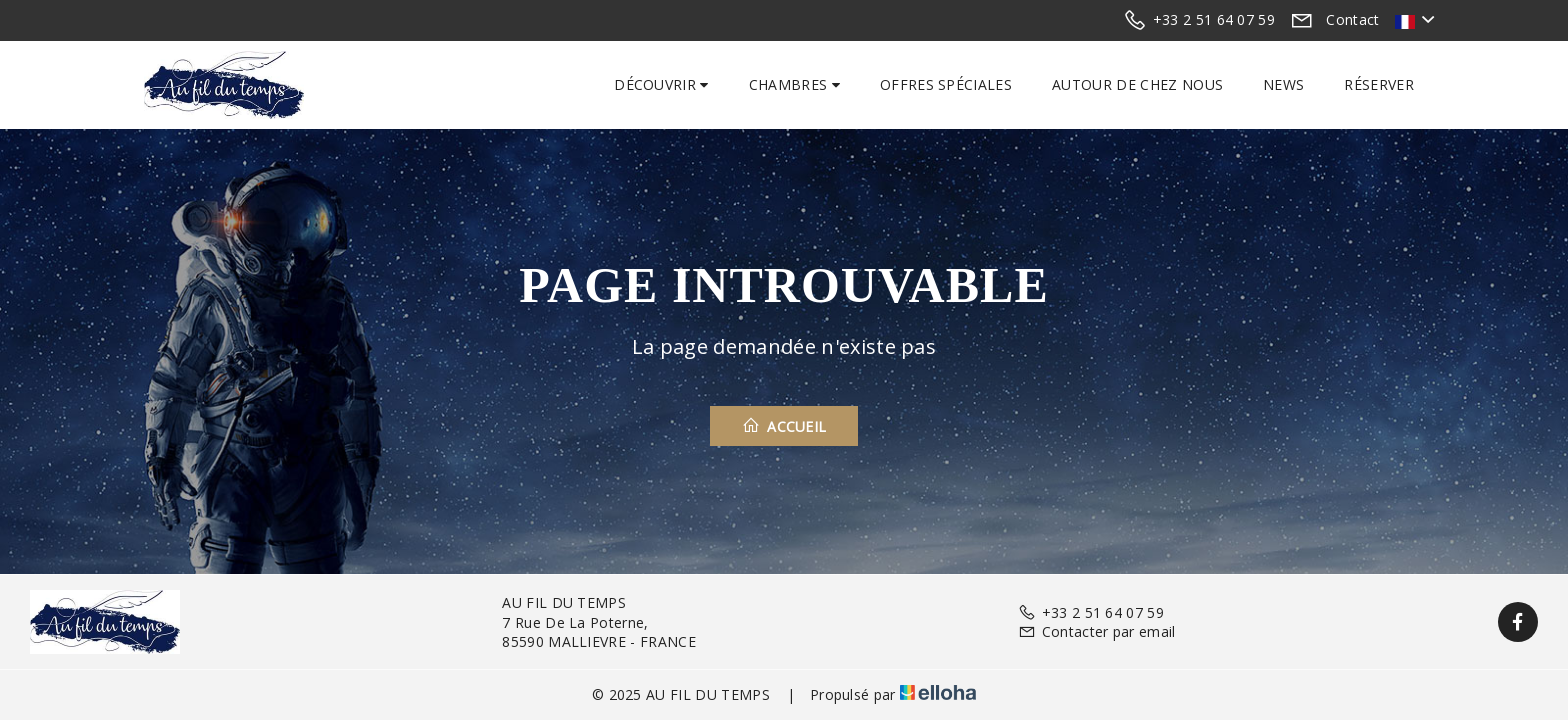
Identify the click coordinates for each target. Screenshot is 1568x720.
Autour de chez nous (1137, 84)
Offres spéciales (946, 84)
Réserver (1379, 84)
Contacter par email (1096, 631)
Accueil (784, 426)
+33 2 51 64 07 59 (1091, 612)
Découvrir (661, 84)
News (1283, 84)
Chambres (794, 84)
